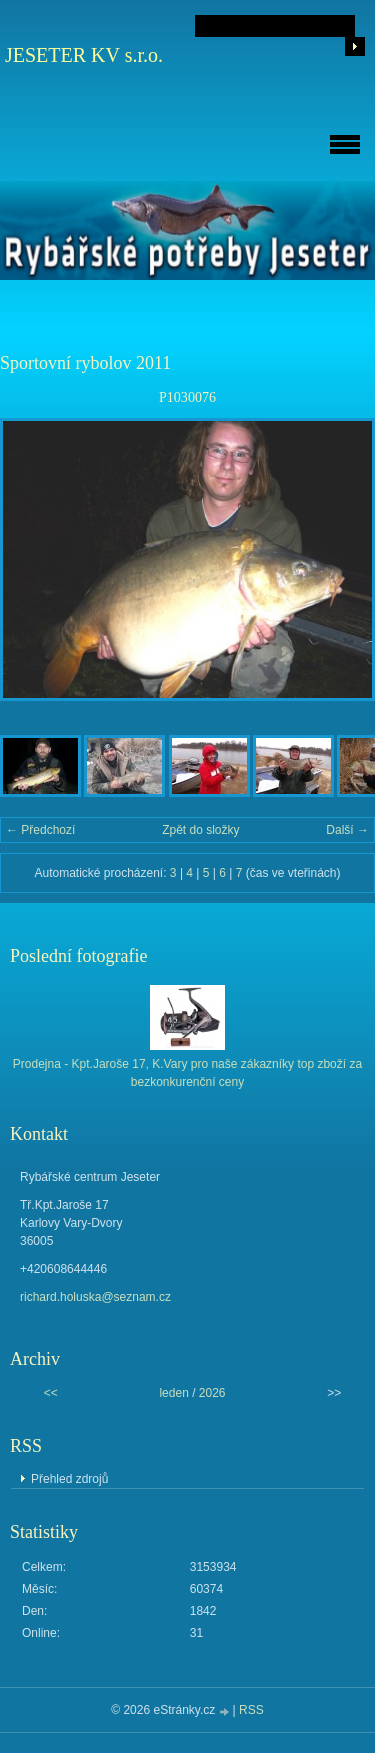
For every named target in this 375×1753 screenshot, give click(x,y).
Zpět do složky (200, 830)
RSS (251, 1710)
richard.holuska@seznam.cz (95, 1297)
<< (51, 1393)
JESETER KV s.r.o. (84, 55)
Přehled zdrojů (69, 1479)
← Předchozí (40, 830)
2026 (212, 1393)
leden (173, 1393)
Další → (347, 830)
